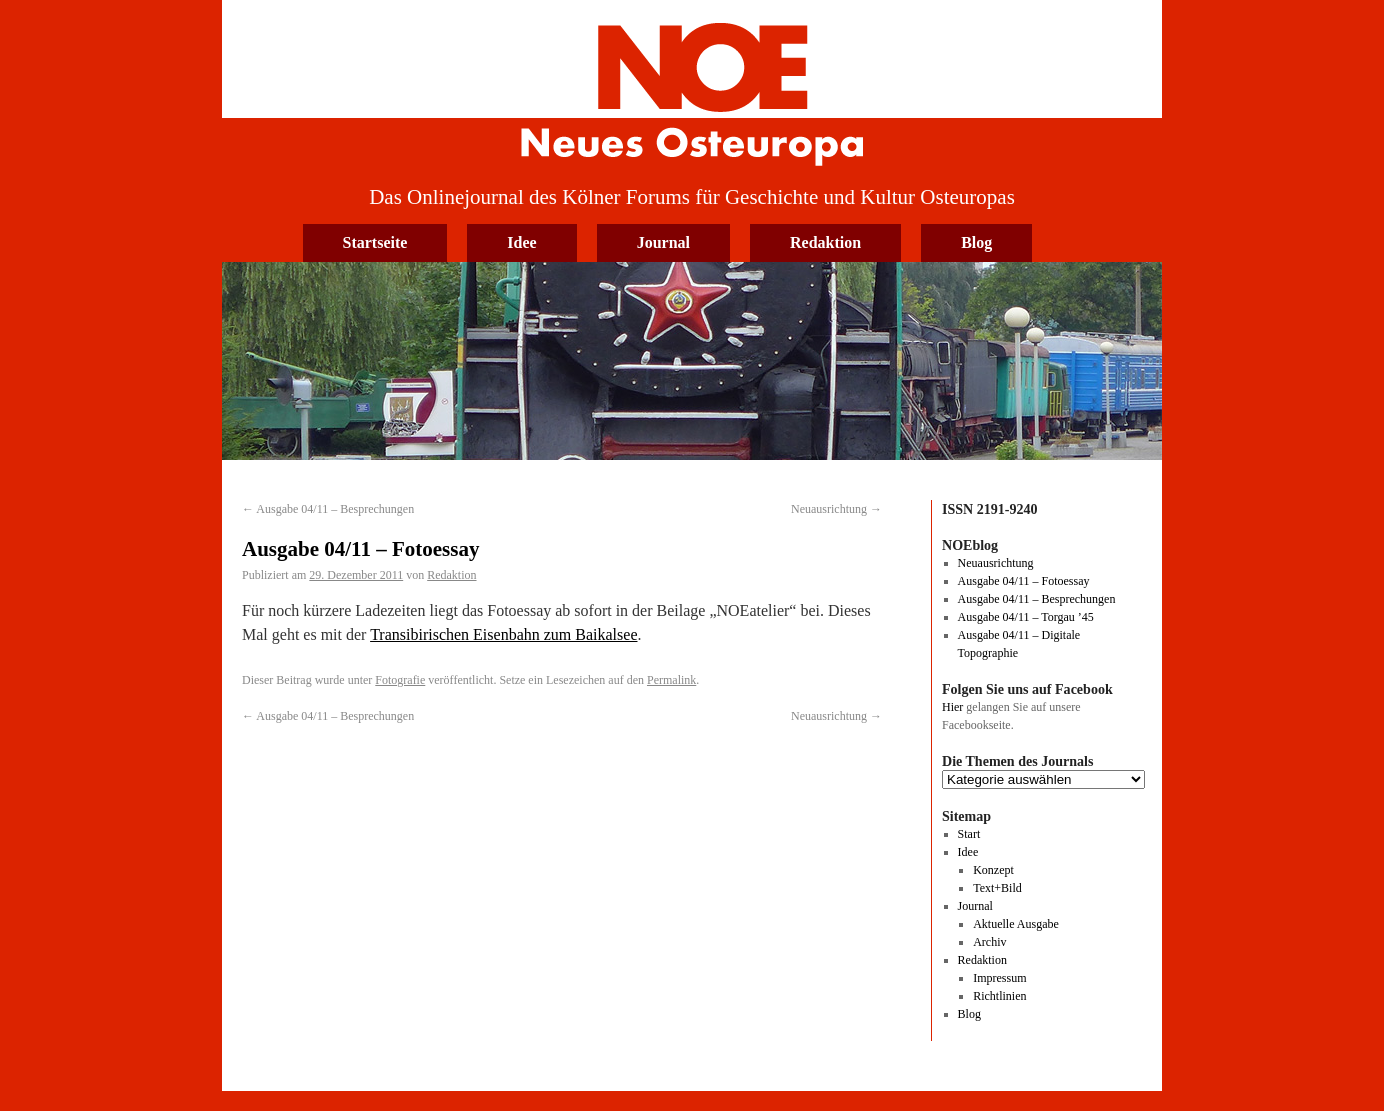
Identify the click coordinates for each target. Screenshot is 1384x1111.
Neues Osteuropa (692, 87)
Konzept (993, 870)
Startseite (375, 242)
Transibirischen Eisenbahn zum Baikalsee (503, 634)
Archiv (989, 942)
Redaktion (825, 242)
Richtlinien (999, 996)
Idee (521, 242)
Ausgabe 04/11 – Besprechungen (328, 509)
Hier (952, 707)
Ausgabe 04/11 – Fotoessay (1024, 581)
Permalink (671, 680)
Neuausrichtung (836, 509)
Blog (976, 242)
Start (969, 834)
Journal (663, 242)
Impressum (999, 978)
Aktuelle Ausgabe (1016, 924)
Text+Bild (997, 888)
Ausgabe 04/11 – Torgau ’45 (1026, 617)
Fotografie (400, 680)
